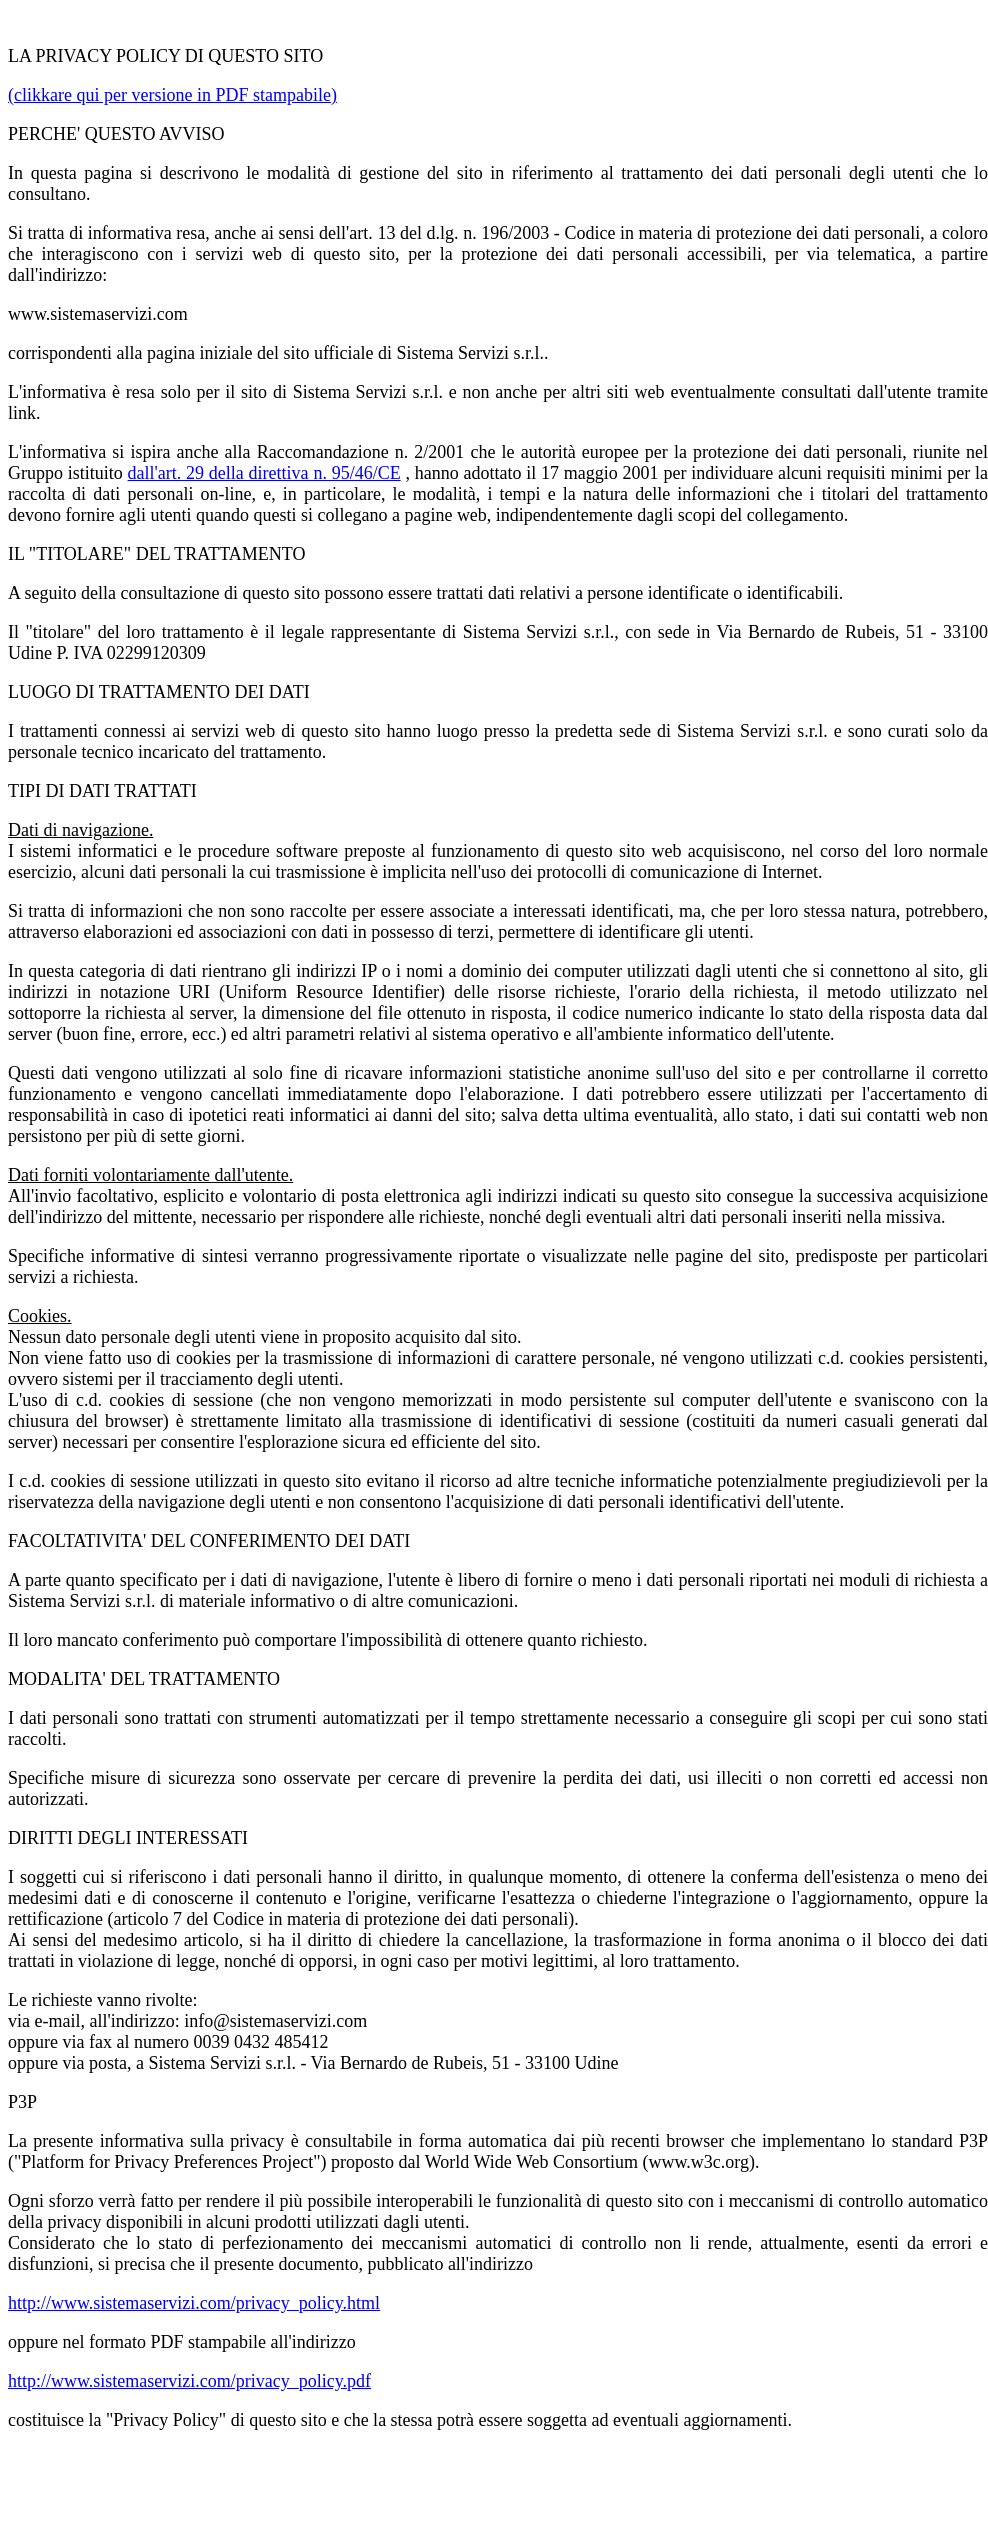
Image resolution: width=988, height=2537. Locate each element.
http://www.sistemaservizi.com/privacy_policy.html (194, 2303)
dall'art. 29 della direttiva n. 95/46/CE (264, 473)
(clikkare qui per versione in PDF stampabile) (172, 95)
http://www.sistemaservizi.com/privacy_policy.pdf (189, 2381)
